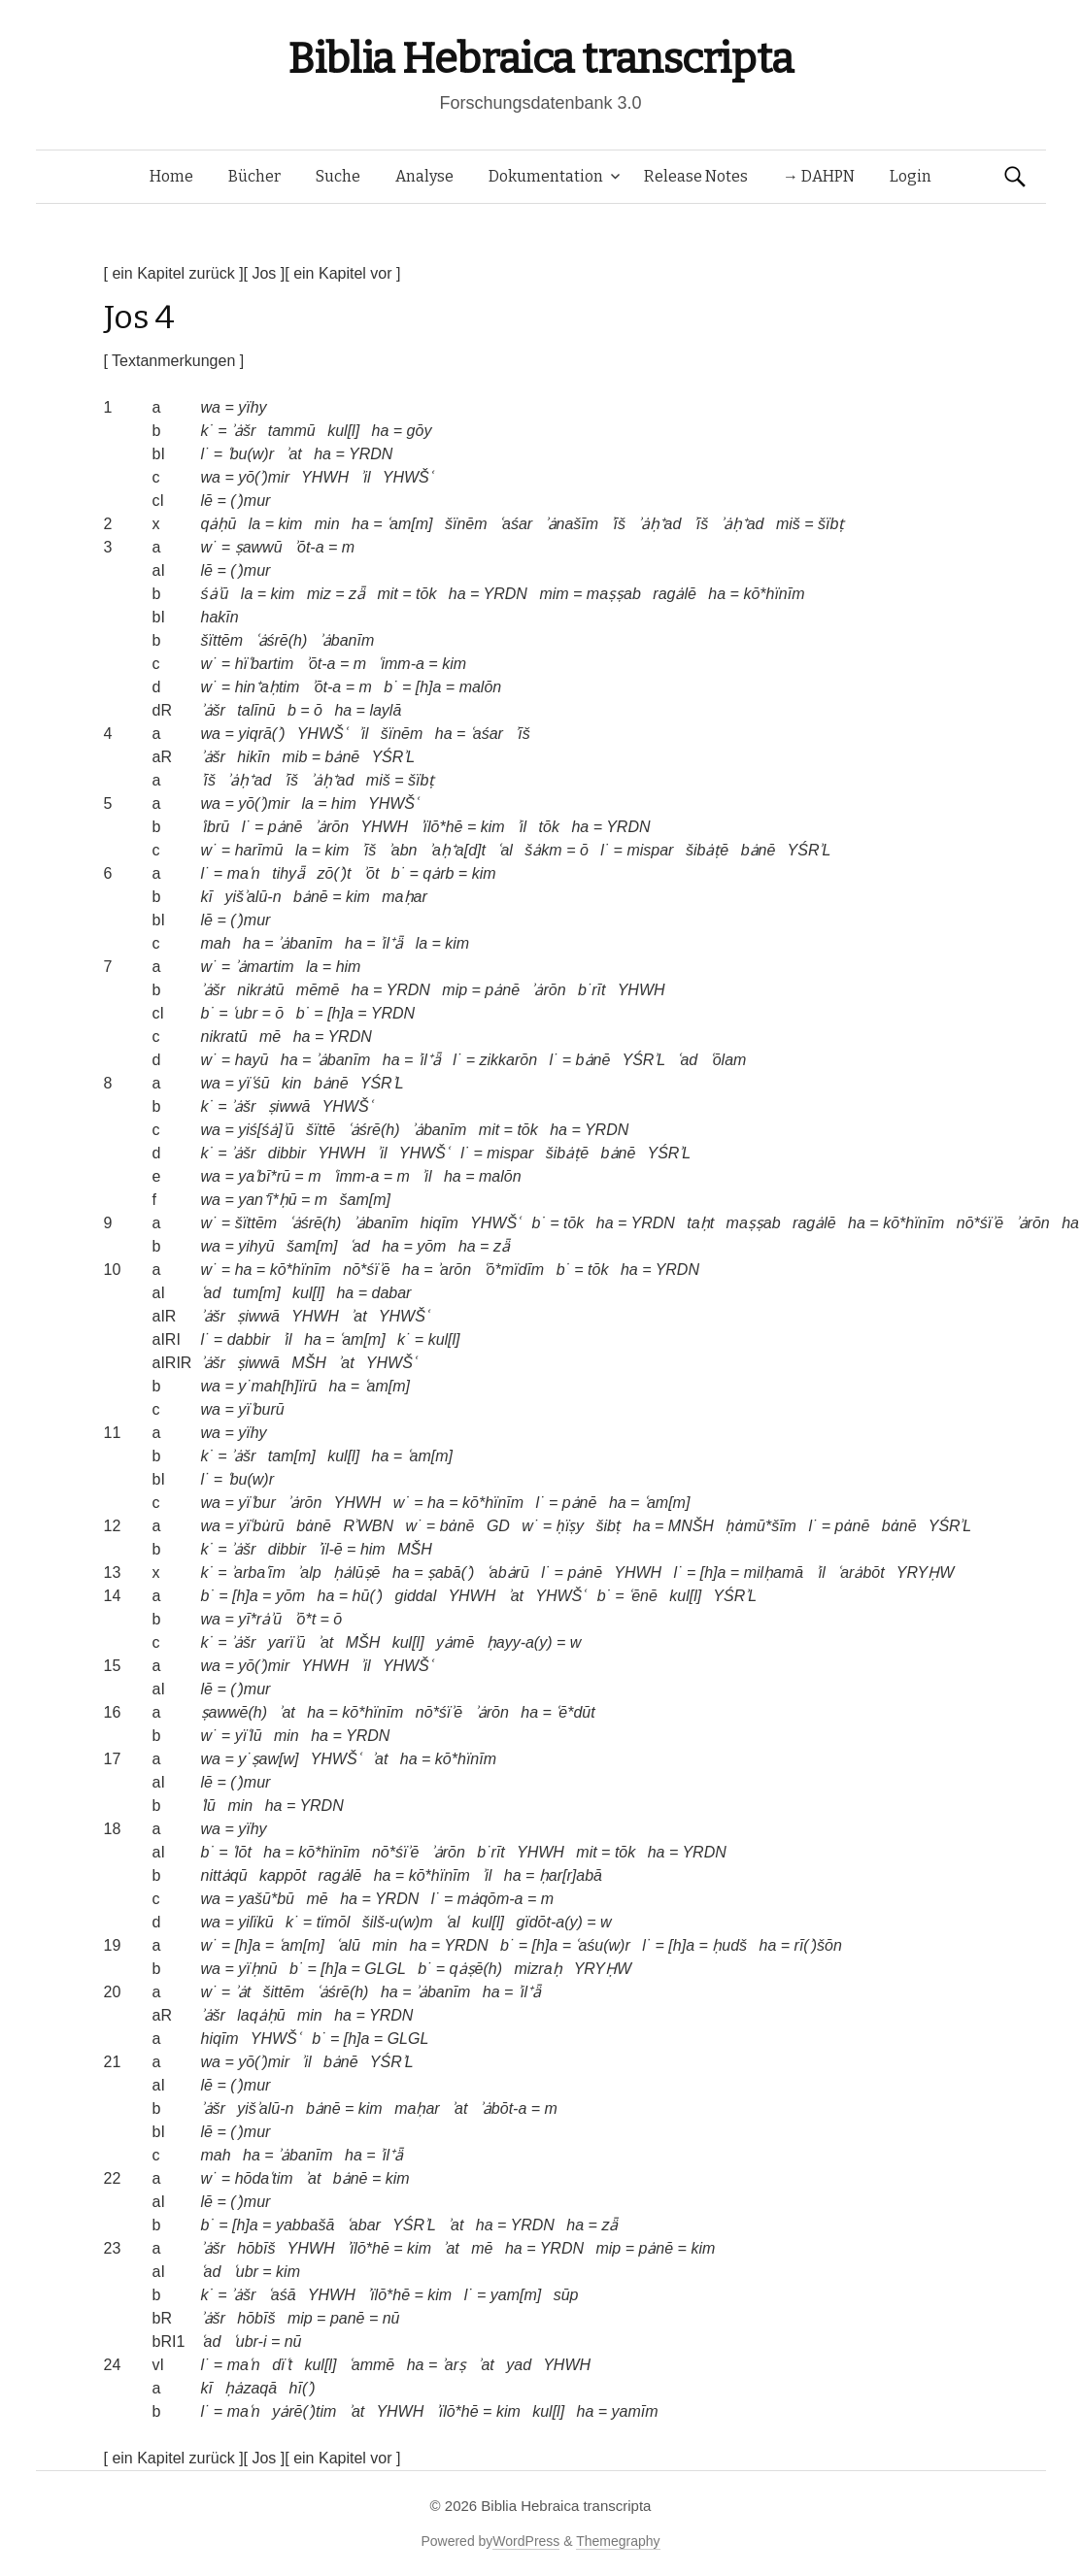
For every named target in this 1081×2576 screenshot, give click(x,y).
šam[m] (365, 1199)
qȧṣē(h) (476, 1968)
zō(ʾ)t (335, 873)
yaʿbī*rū (264, 1176)
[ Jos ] (265, 273)
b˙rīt (591, 990)
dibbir (287, 1153)
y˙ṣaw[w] (268, 1759)
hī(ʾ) (302, 2388)
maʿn (243, 873)
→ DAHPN (819, 176)
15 (112, 1665)
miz (319, 593)
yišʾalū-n (252, 896)
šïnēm (466, 524)
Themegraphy (617, 2541)
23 (112, 2248)
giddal (416, 1596)
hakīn (220, 617)
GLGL (384, 1968)
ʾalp (309, 1572)
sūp (566, 2295)
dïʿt (282, 2365)
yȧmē (455, 1642)
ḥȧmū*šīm (761, 1526)
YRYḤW (925, 1572)
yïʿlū (248, 1735)
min (327, 524)
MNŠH (691, 1526)
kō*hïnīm (773, 593)
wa (210, 407)
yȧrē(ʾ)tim (304, 2411)
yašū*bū (266, 1898)
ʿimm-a (400, 663)
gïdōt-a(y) (549, 1922)
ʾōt (371, 873)
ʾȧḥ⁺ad (660, 524)
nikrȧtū (260, 990)
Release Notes (696, 176)
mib (295, 757)
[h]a (429, 687)
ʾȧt (243, 1992)
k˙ (207, 430)
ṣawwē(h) (234, 1712)
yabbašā (305, 2225)
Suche (338, 176)
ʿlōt (242, 1852)
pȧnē (285, 827)
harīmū (259, 850)
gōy (419, 430)
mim (553, 593)
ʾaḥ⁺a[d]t (457, 850)
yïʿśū (253, 1083)
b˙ (390, 687)
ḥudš (729, 1945)
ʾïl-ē (330, 1549)
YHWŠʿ (407, 477)
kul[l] (343, 430)
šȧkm (542, 850)
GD (498, 1526)
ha (380, 430)
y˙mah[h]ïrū (277, 1386)
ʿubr (244, 1013)
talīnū (256, 710)
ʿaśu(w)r (602, 1945)
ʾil (365, 477)
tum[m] (257, 1293)
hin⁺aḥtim (267, 687)
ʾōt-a (309, 547)
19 (112, 1945)
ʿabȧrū (508, 1572)
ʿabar (364, 2225)
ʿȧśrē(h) (281, 640)
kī (207, 896)
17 (112, 1759)
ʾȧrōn (332, 827)
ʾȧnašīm (572, 524)
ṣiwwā (289, 1106)
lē (207, 500)
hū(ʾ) (368, 1596)
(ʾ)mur (250, 500)
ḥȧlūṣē (356, 1572)
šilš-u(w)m (397, 1922)
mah (216, 943)
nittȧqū (224, 1875)
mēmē (317, 990)
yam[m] (515, 2295)
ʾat (293, 454)
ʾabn (403, 850)
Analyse (424, 176)
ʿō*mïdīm (514, 1269)
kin (291, 1083)
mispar (649, 850)
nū (391, 2318)
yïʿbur (257, 1502)
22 (112, 2178)
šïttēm (222, 640)
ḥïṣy (570, 1526)
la (254, 524)
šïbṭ (831, 524)
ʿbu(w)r (250, 454)
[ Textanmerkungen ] (174, 360)
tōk (426, 593)
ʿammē (371, 2365)
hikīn (253, 757)
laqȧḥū (261, 2015)
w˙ (209, 547)
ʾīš (618, 524)
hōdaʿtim (264, 2178)
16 (112, 1712)
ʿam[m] (409, 524)
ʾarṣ (454, 2365)
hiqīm (439, 1223)
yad (518, 2365)
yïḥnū (257, 1968)
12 (112, 1526)
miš (788, 524)
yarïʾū (287, 1642)
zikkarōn (508, 1060)
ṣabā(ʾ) (450, 1572)
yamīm (635, 2411)
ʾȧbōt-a (503, 2108)
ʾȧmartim (264, 966)
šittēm (284, 1992)
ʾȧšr (243, 430)
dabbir (248, 1339)
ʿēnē (643, 1596)
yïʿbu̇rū (261, 1526)
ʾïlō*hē (442, 827)
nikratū (224, 1036)
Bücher (254, 176)
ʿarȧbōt (860, 1572)
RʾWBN (368, 1526)
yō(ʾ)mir (263, 477)
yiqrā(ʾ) (261, 733)
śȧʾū (215, 593)
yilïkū (255, 1922)
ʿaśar (515, 524)
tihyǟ (288, 873)
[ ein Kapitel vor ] (342, 273)
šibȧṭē (707, 850)
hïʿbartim (264, 663)
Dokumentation (546, 176)
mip (454, 990)
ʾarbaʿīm (258, 1572)
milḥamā (774, 1572)
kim (290, 524)
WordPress (525, 2541)
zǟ (357, 593)
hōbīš (256, 2248)
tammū (292, 430)
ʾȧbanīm (347, 640)
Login (910, 176)
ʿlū (208, 1805)
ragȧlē (674, 593)
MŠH (308, 1363)
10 (112, 1269)
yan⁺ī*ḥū (267, 1199)
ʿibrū (215, 827)
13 (112, 1572)
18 (112, 1829)
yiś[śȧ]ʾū (265, 1129)
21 (112, 2062)
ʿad (687, 1060)
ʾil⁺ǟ (391, 943)
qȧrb (438, 873)
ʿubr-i (250, 2341)
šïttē (320, 1129)
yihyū (256, 1246)
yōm (431, 1246)
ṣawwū (259, 547)
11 (112, 1432)
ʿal (504, 850)
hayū (252, 1060)
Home (171, 176)
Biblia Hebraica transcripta (540, 59)
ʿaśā (282, 2295)
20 (112, 1992)
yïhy (252, 407)
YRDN (370, 454)
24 (112, 2365)
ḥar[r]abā (570, 1875)
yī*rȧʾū (260, 1619)
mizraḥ (537, 1968)
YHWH (325, 477)
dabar (391, 1293)
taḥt (700, 1223)
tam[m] (292, 1456)
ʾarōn (454, 1269)
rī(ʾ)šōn (818, 1945)
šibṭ (609, 1526)
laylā (385, 710)
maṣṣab (614, 593)
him (343, 803)
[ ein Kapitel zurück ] (174, 273)
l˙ (205, 454)
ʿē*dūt (575, 1712)
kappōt (282, 1875)
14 (112, 1596)
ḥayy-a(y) (520, 1642)
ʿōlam (728, 1060)
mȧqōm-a (490, 1898)
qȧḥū (219, 524)
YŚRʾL (393, 757)
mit (387, 593)
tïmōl (334, 1922)
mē (270, 1036)
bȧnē (342, 757)
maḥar (404, 896)
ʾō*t (305, 1619)
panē (347, 2318)
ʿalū (347, 1945)
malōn (480, 687)
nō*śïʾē (980, 1223)
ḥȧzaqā (250, 2388)
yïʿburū (261, 1409)
